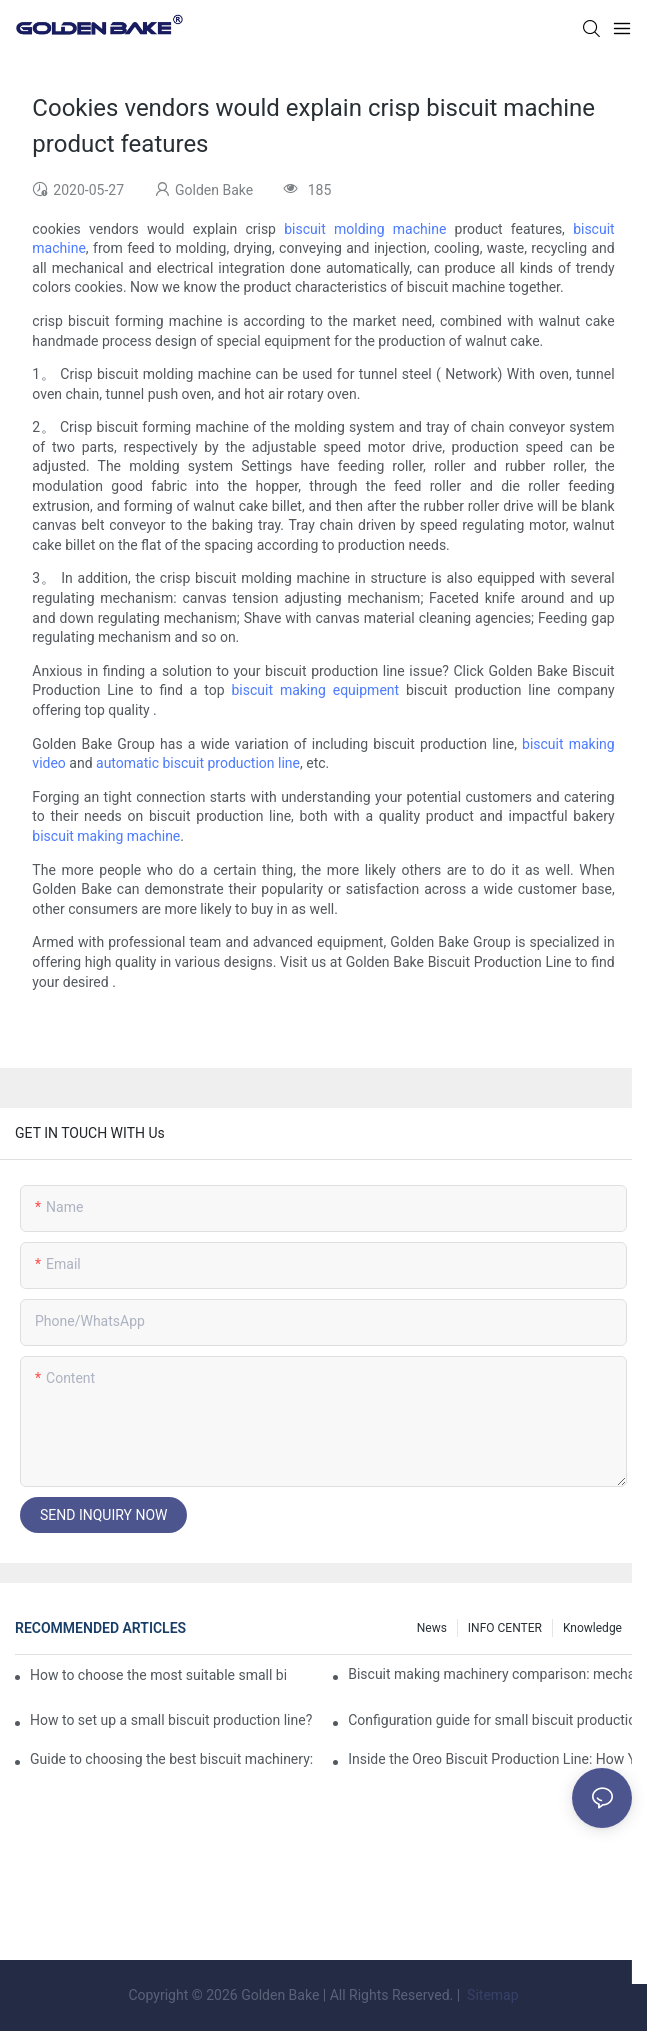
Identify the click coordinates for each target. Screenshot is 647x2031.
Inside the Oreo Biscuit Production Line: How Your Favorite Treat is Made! (490, 1759)
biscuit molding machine (365, 229)
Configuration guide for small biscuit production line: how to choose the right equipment (490, 1720)
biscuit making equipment (315, 690)
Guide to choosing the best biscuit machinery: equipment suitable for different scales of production (172, 1759)
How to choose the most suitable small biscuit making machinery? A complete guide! (158, 1675)
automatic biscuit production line (198, 763)
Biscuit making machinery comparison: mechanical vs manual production (490, 1674)
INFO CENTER (505, 1628)
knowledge (592, 1628)
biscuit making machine (106, 836)
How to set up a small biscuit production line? (171, 1720)
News (432, 1628)
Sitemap (491, 1995)
